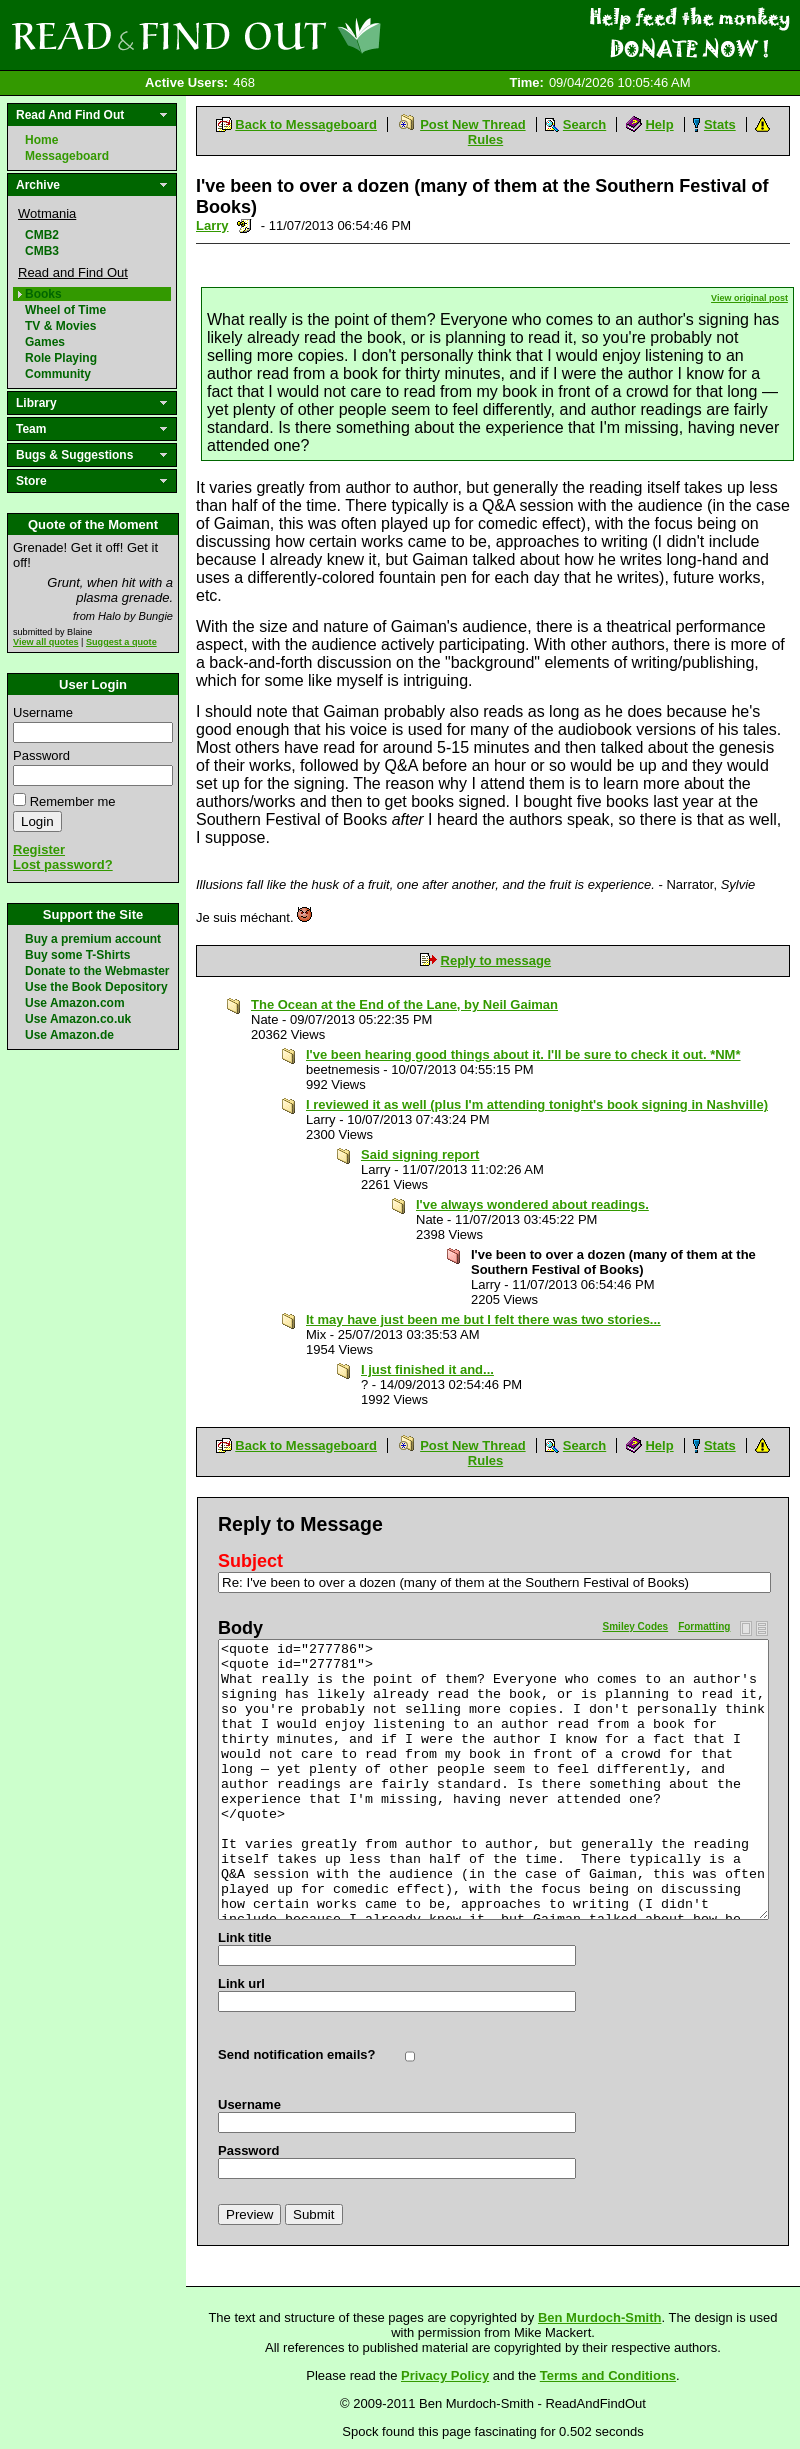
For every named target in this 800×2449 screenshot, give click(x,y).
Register (39, 849)
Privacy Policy (445, 2375)
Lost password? (63, 864)
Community (58, 374)
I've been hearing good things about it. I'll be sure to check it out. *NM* (523, 1054)
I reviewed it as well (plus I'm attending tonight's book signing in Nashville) (537, 1104)
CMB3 (42, 251)
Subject (250, 1561)
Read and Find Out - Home (301, 35)
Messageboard (67, 156)
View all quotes (46, 642)
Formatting (704, 1626)
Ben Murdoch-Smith (600, 2317)
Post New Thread (472, 124)
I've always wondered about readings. (532, 1204)
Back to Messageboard (306, 124)
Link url (241, 1983)
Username (43, 712)
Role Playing (61, 358)
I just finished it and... (427, 1369)
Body (240, 1628)
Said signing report (420, 1154)
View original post (749, 298)
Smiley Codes (636, 1626)
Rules (485, 139)
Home (41, 140)
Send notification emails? (296, 2054)
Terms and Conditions (608, 2375)
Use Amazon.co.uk (78, 1019)
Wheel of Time (65, 310)
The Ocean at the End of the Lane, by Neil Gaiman (404, 1004)
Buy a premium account (93, 939)
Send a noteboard (244, 225)
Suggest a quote (121, 642)
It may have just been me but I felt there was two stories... (483, 1319)
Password (41, 755)
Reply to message (496, 960)
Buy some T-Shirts (77, 955)
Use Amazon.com (75, 1003)
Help (659, 124)
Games (45, 342)
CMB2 (42, 235)
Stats (720, 124)
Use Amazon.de (69, 1035)
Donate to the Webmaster (97, 971)
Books (43, 294)
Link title (244, 1937)
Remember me (73, 801)
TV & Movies (60, 326)
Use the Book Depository (96, 987)
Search (584, 124)
